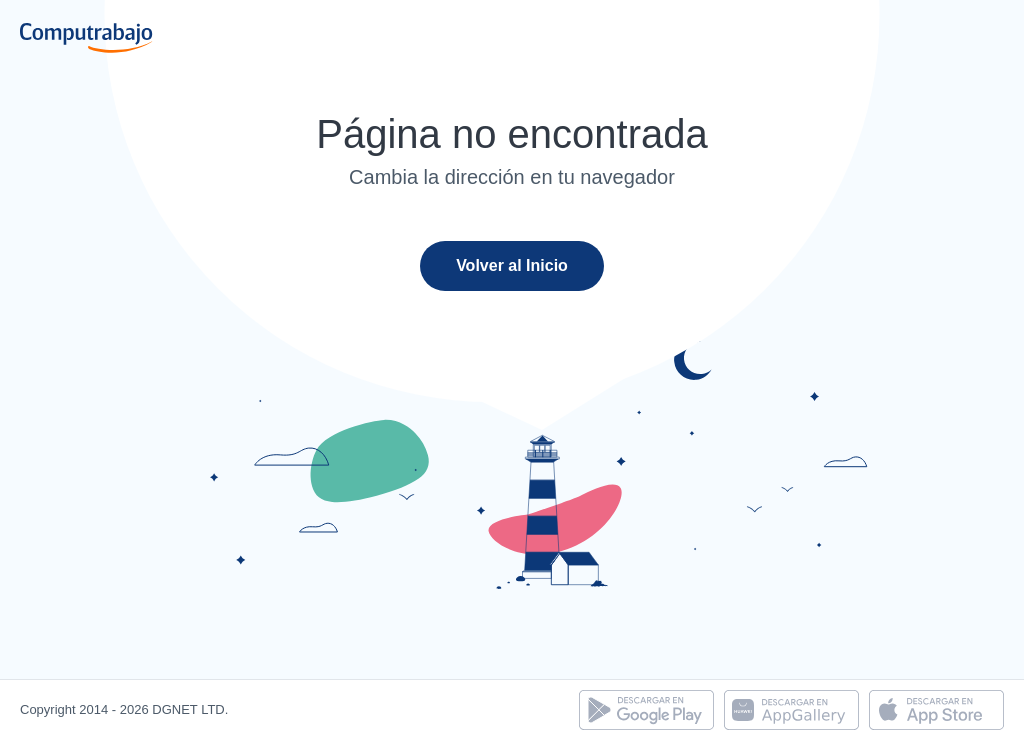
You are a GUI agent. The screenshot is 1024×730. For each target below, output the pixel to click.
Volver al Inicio (512, 265)
